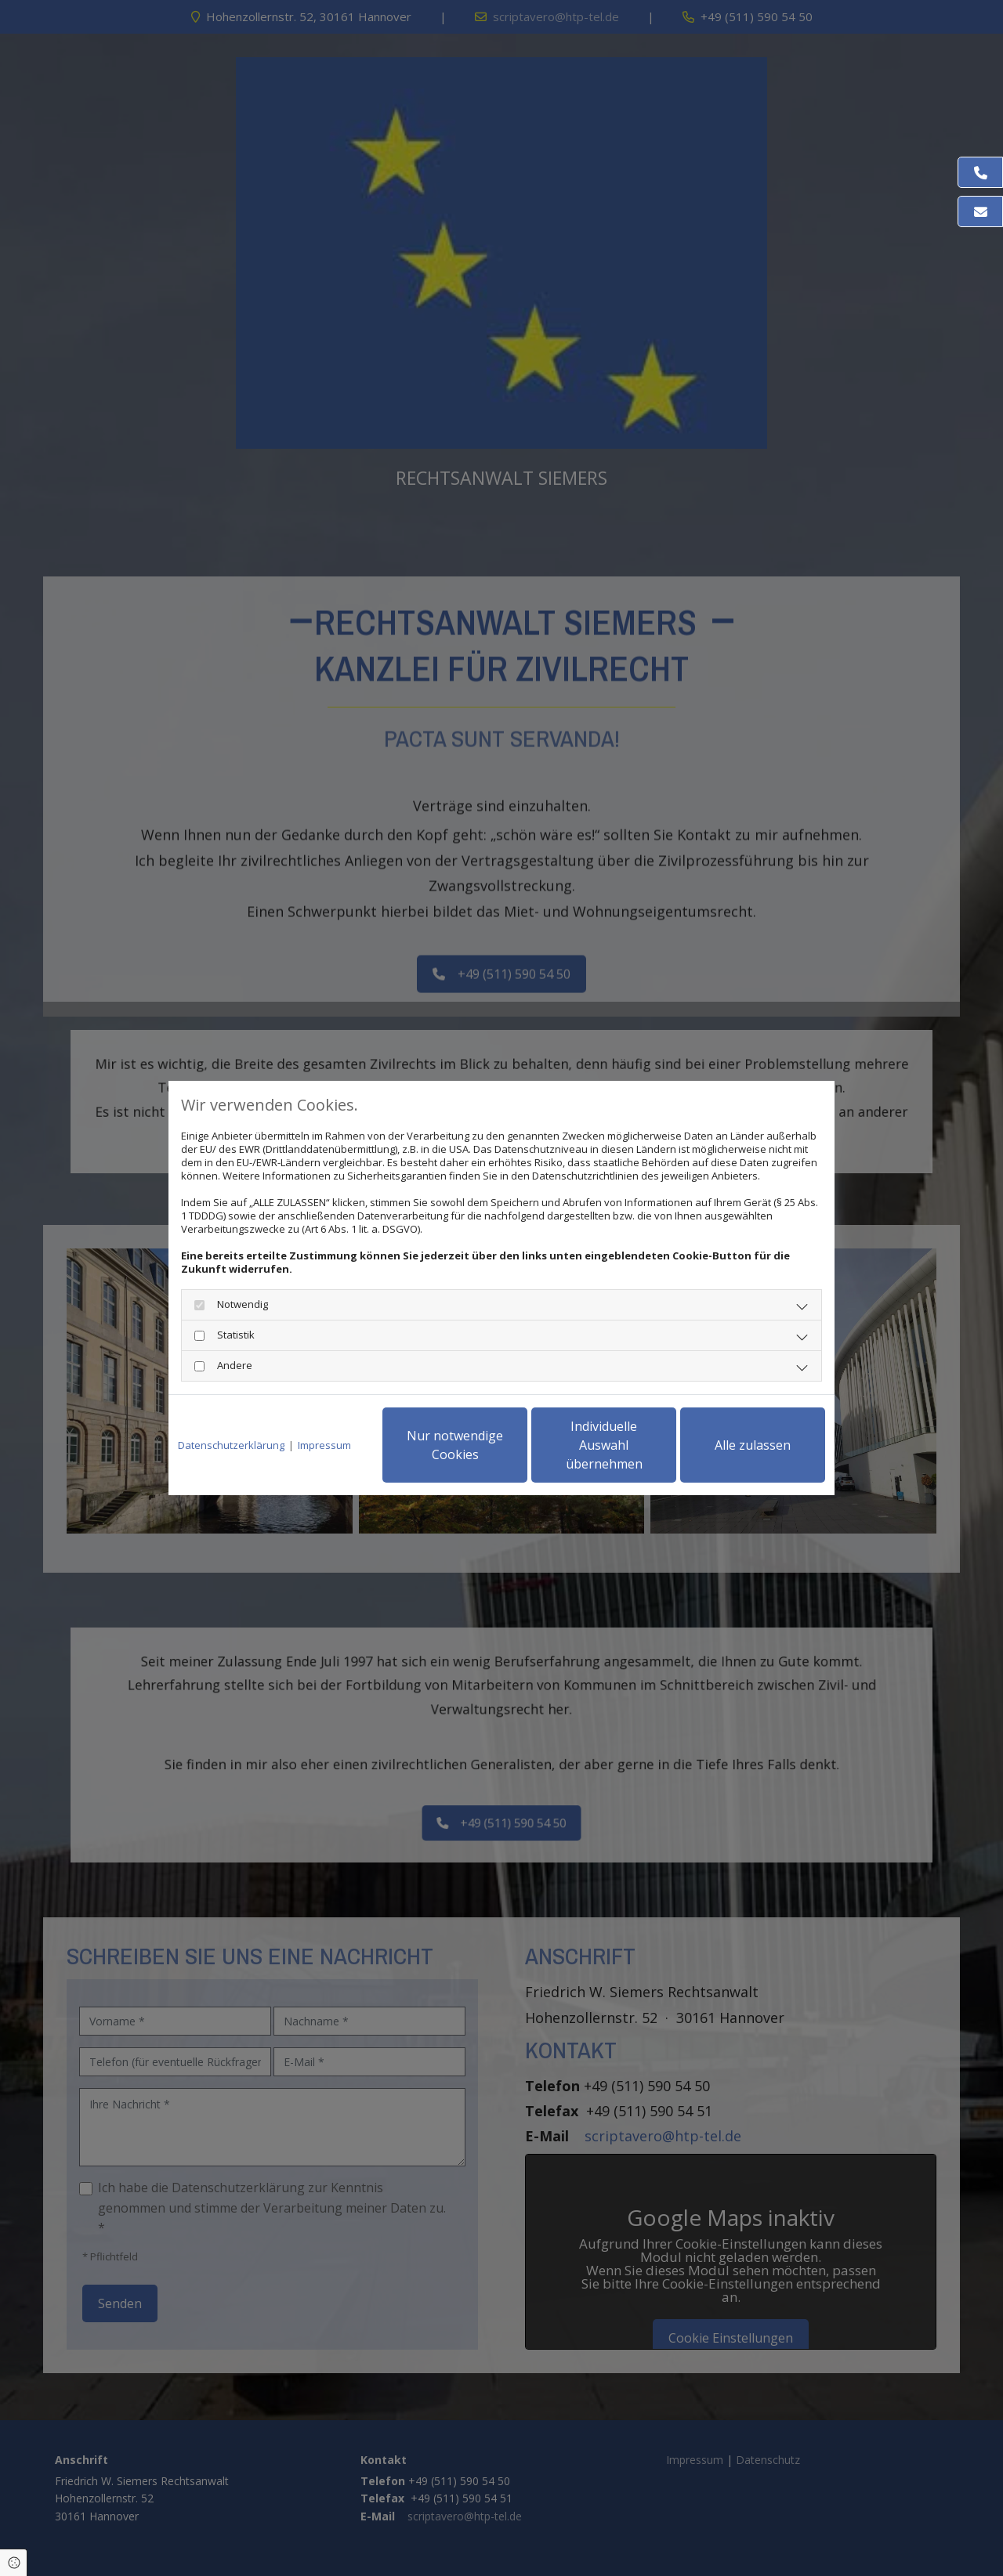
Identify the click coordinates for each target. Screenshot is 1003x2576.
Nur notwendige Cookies (455, 1445)
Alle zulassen (753, 1445)
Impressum (324, 1445)
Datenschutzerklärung (231, 1445)
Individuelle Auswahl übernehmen (604, 1445)
